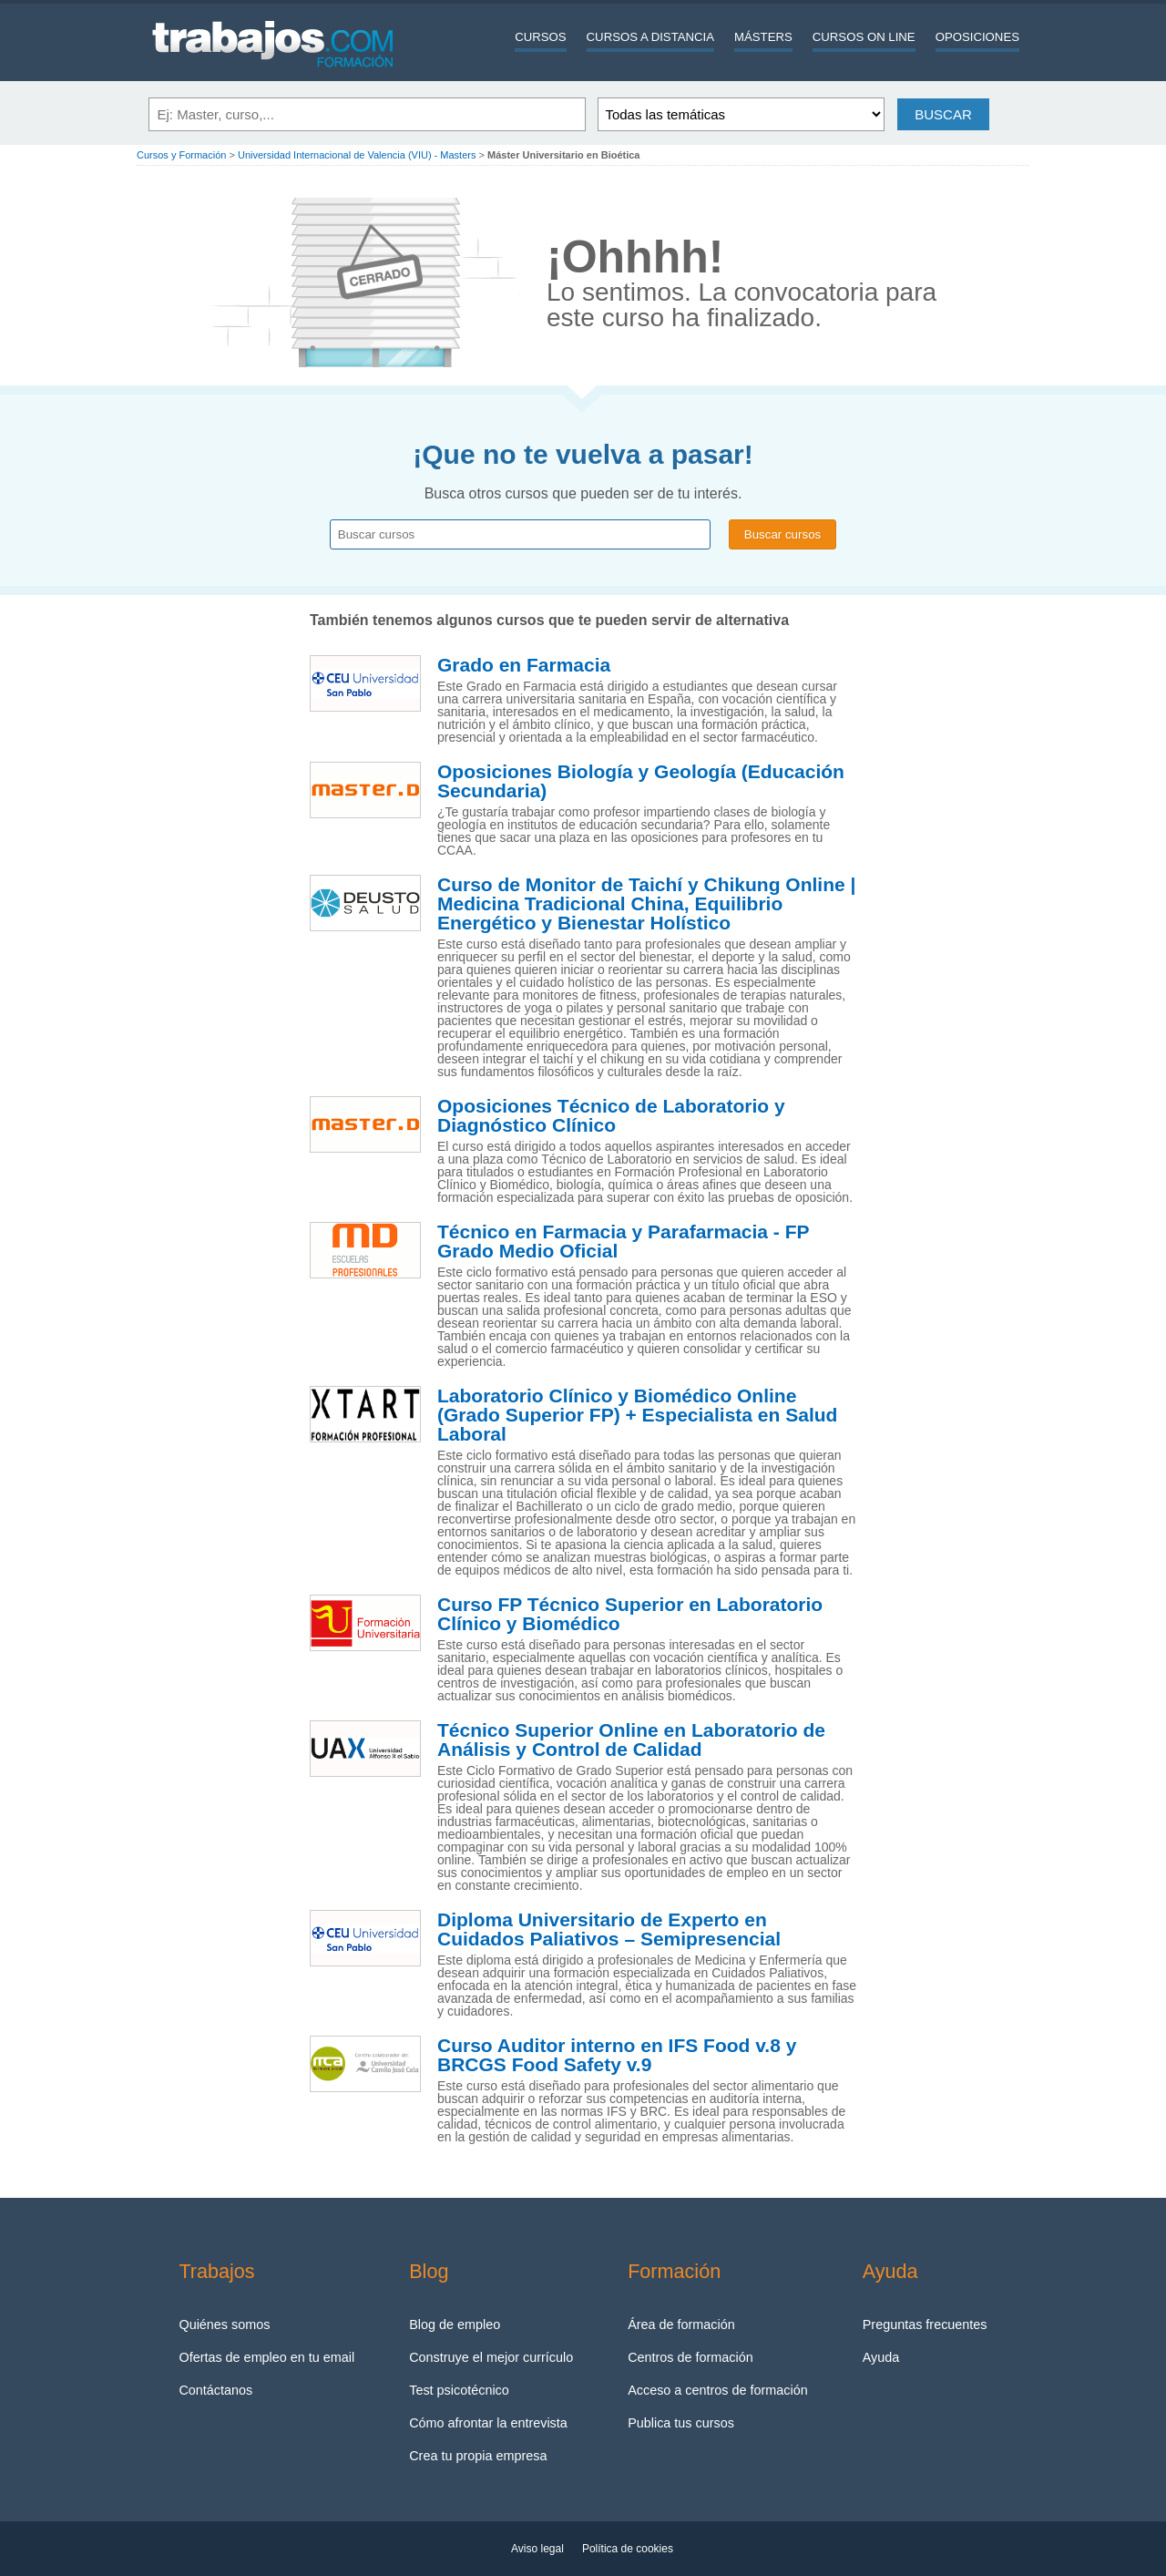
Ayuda (881, 2357)
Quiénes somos (224, 2324)
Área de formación (681, 2324)
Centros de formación (690, 2357)
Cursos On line (864, 37)
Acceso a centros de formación (718, 2390)
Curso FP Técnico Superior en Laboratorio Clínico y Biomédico (630, 1614)
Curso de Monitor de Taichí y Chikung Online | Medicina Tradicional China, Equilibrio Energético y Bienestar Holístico (646, 904)
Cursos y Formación (181, 154)
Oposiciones (977, 37)
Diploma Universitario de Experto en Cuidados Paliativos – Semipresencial (609, 1929)
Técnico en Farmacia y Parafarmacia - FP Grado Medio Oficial (623, 1241)
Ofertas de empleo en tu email (266, 2357)
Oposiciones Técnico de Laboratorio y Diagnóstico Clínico (611, 1115)
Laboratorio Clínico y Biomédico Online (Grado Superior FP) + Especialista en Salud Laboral (637, 1415)
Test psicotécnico (459, 2390)
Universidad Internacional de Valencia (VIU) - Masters (357, 154)
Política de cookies (627, 2548)
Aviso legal (537, 2548)
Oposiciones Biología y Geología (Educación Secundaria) (640, 781)
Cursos (540, 37)
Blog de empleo (454, 2324)
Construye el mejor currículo (491, 2357)
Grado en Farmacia (523, 665)
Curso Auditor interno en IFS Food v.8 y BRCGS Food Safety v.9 (616, 2055)
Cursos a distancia (650, 37)
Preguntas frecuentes (925, 2324)
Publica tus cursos (681, 2423)
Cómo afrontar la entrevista (488, 2423)
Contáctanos (215, 2390)
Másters (763, 37)
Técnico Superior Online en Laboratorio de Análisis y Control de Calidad (631, 1740)
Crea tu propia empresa (478, 2455)
